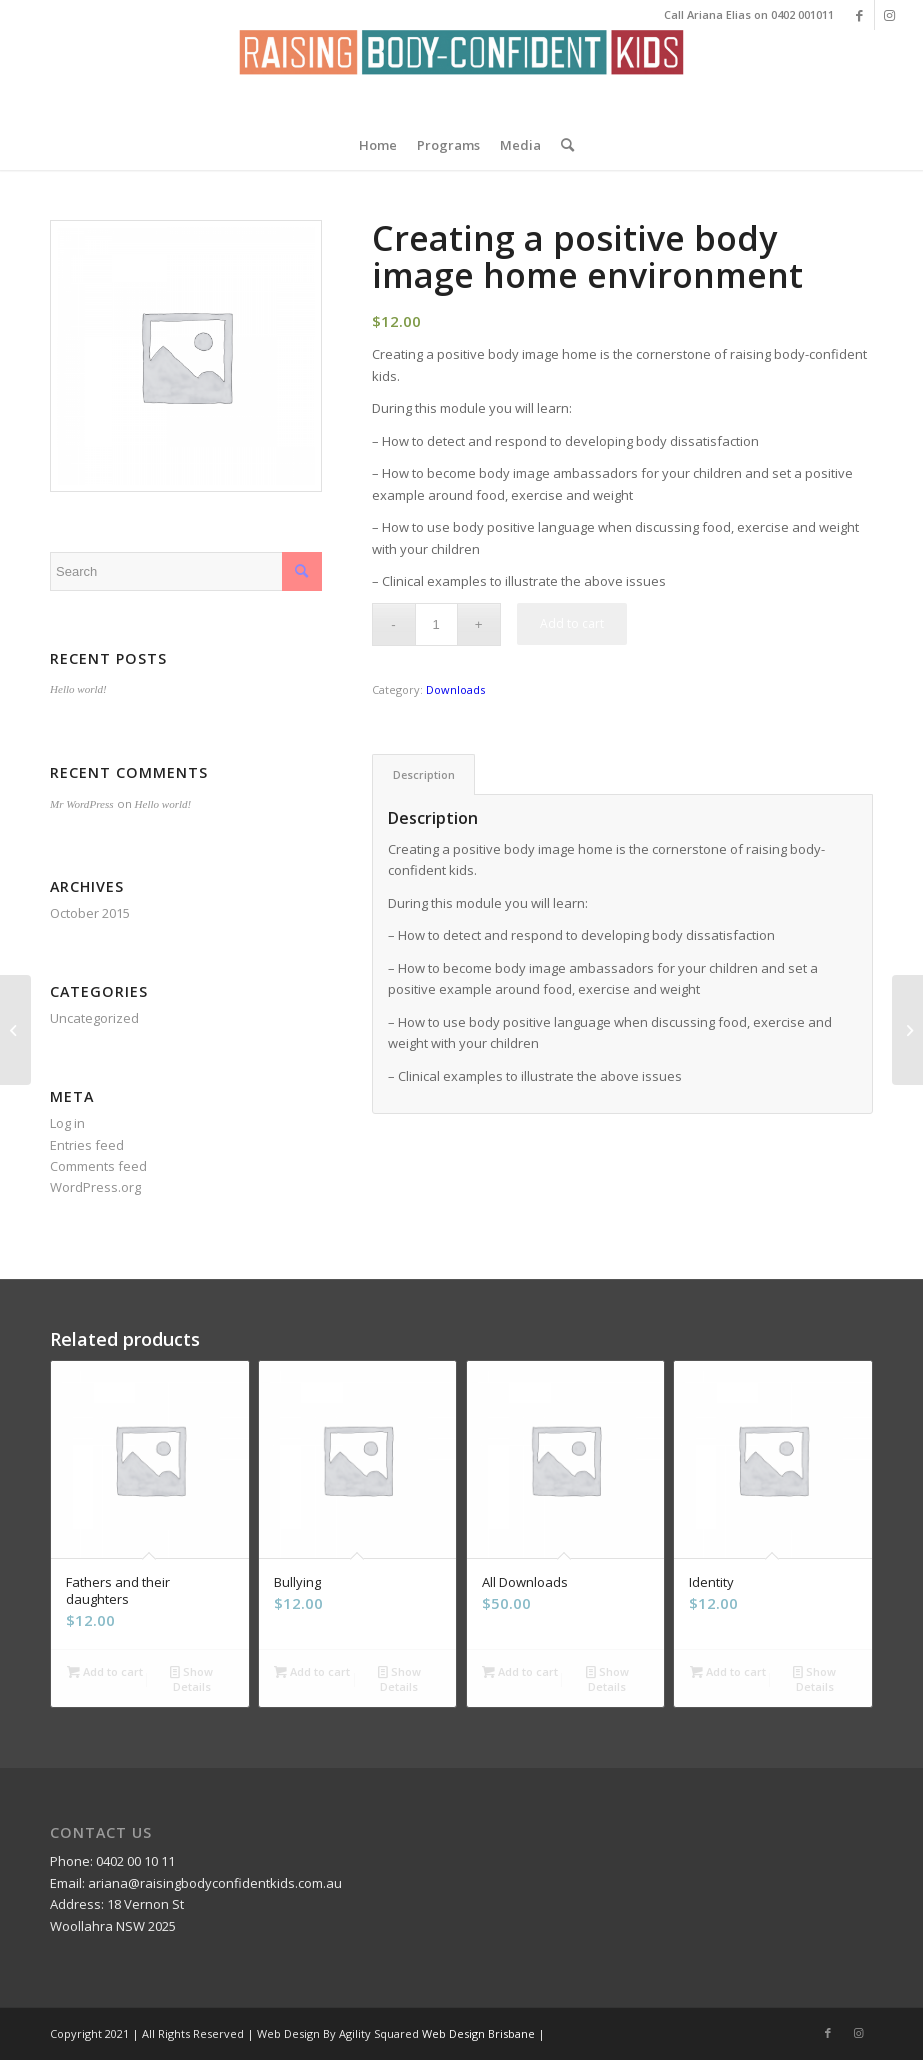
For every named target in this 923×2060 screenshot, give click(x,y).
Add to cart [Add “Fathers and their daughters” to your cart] (105, 1671)
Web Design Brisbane (478, 2033)
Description (424, 774)
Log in (67, 1123)
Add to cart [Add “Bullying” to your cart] (312, 1671)
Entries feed (87, 1145)
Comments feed (98, 1166)
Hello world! (78, 689)
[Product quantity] (436, 624)
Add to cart (572, 623)
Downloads (455, 689)
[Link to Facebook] (859, 15)
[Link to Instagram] (890, 15)
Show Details (191, 1678)
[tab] (423, 774)
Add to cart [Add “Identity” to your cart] (728, 1671)
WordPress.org (95, 1187)
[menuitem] (378, 145)
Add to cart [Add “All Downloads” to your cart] (520, 1671)
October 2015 (90, 913)
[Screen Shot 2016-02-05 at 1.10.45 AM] (461, 75)
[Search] (562, 145)
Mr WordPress (82, 804)
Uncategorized (94, 1018)
